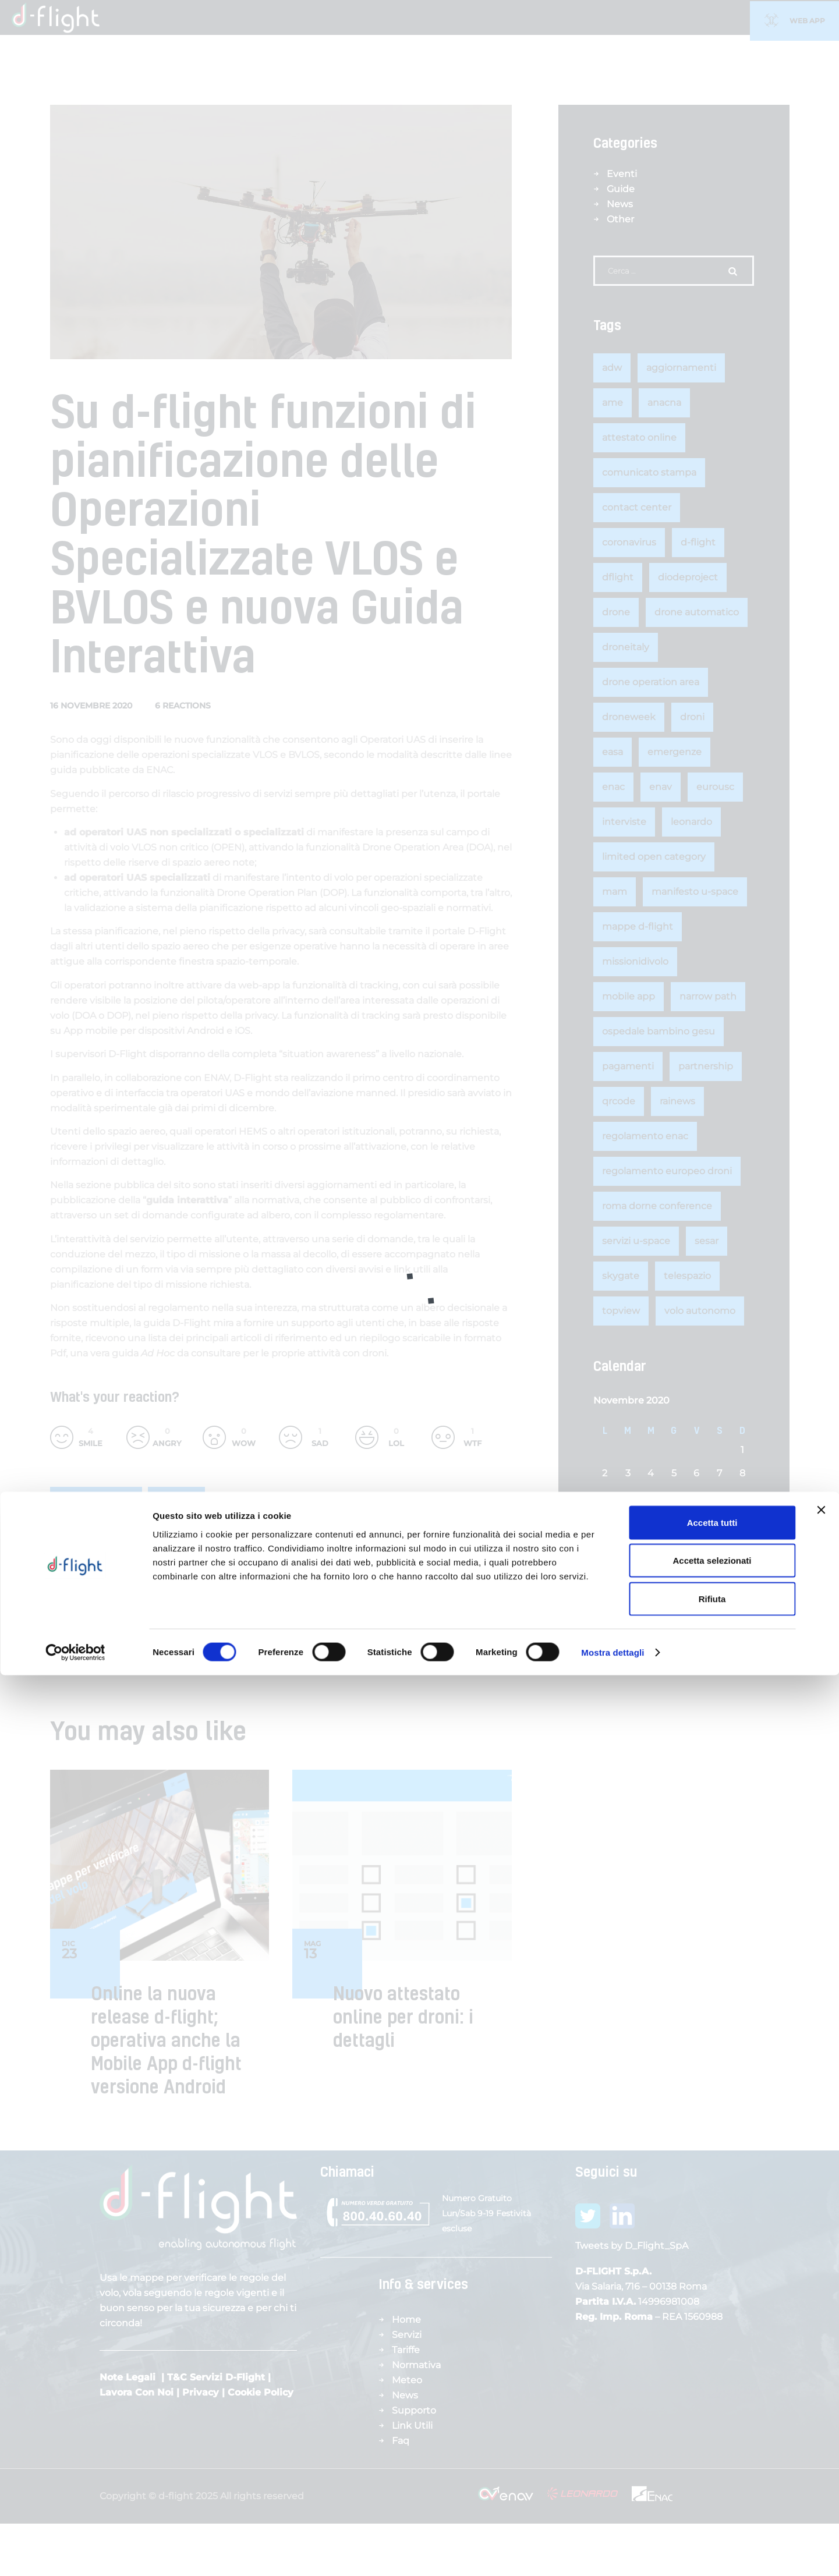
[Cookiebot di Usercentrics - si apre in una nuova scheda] (75, 2553)
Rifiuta (712, 2499)
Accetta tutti (712, 2423)
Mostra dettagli (612, 2553)
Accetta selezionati (711, 2462)
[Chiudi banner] (821, 2411)
